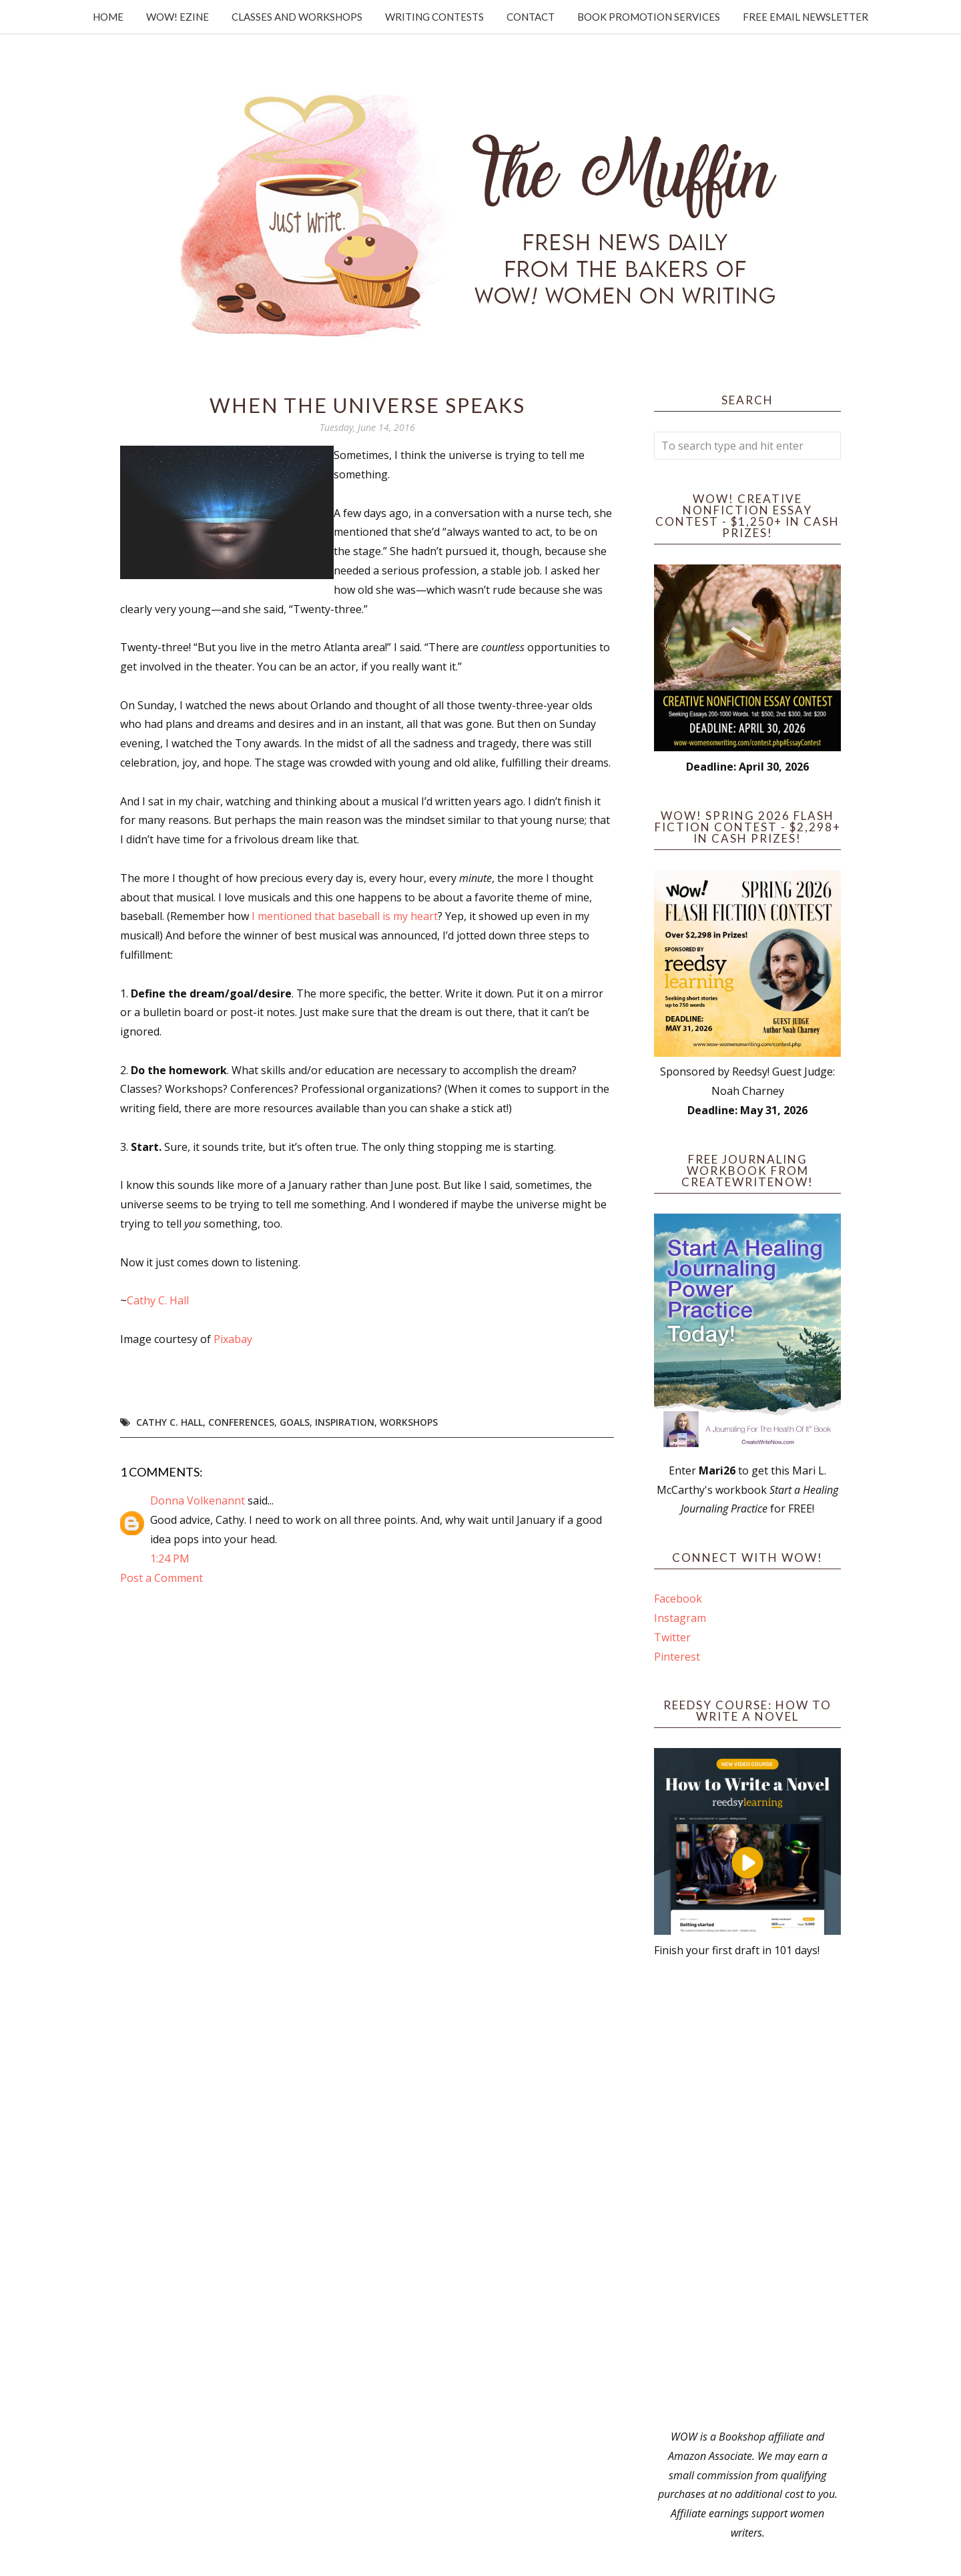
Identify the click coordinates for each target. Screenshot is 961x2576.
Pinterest (677, 1656)
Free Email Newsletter (805, 17)
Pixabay (233, 1339)
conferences (241, 1422)
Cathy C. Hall (158, 1300)
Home (108, 17)
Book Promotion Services (648, 17)
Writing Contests (434, 17)
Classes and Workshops (297, 17)
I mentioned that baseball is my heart (343, 916)
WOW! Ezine (177, 17)
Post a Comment (161, 1578)
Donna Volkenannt (197, 1500)
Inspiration (344, 1422)
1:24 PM (170, 1558)
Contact (531, 17)
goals (295, 1422)
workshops (409, 1422)
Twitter (672, 1637)
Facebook (678, 1598)
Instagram (680, 1618)
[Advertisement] (747, 2194)
